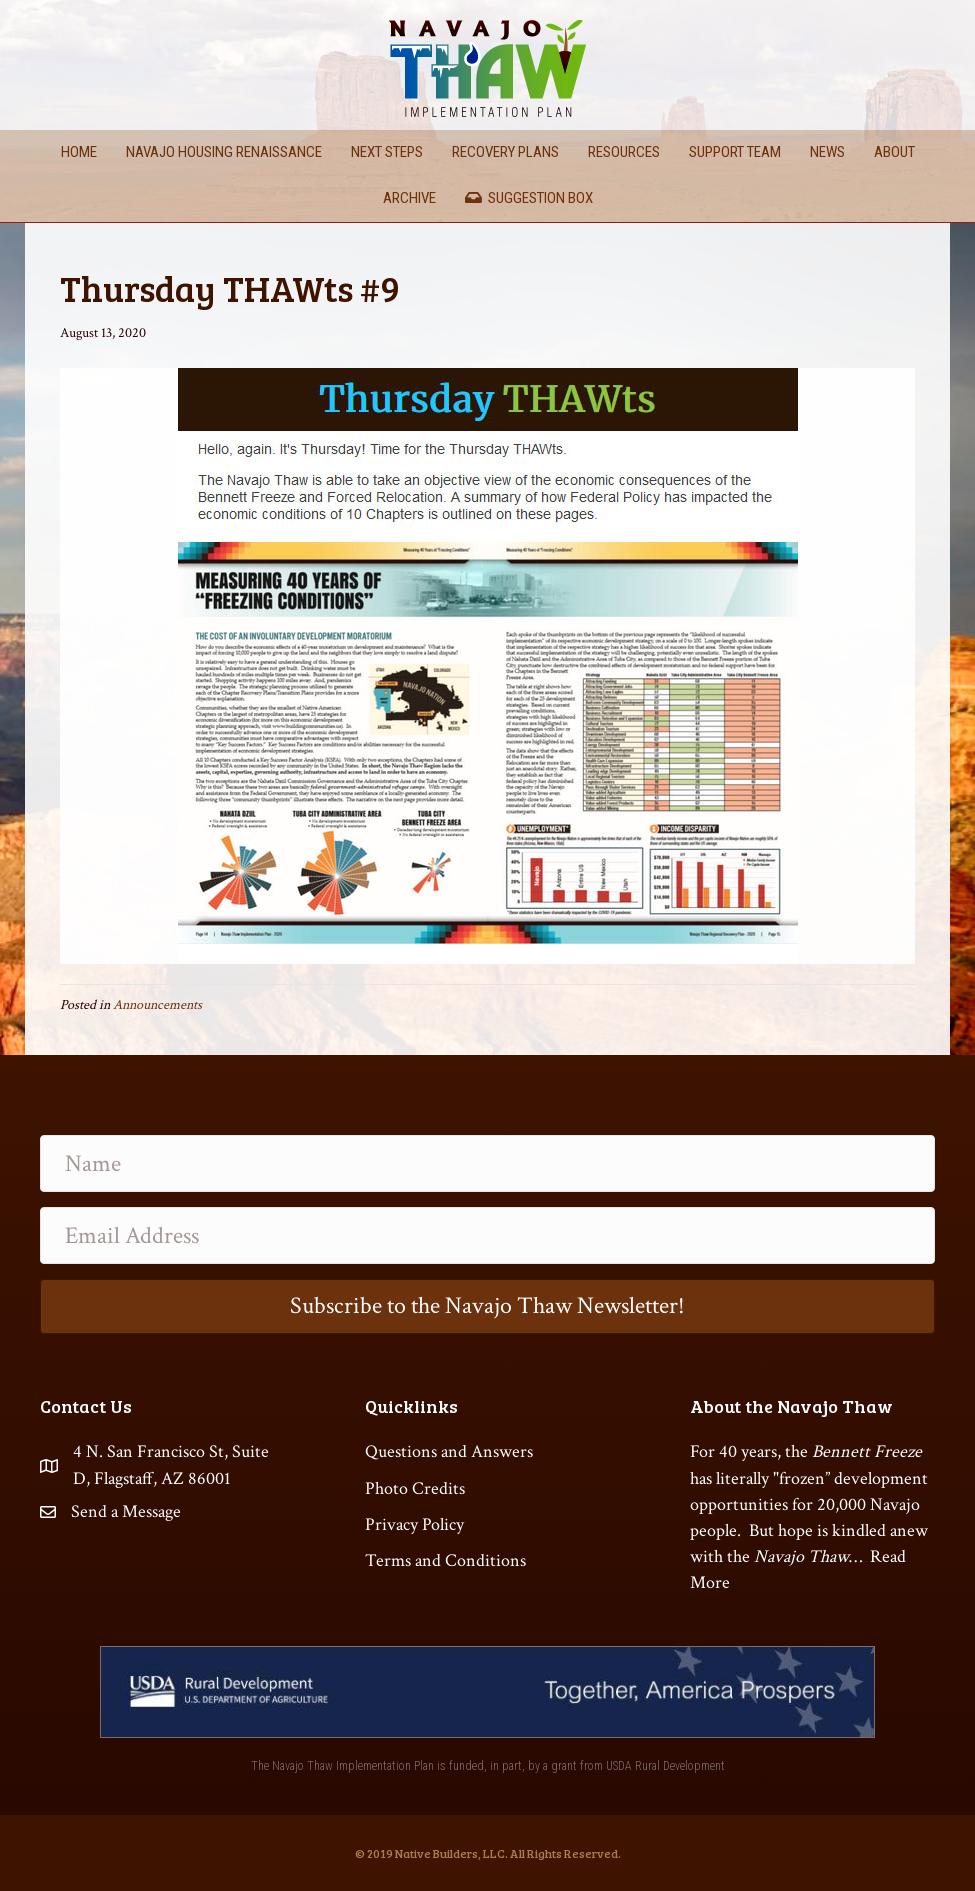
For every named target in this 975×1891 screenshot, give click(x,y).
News (827, 152)
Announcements (157, 1005)
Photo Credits (415, 1488)
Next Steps (387, 152)
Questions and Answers (449, 1451)
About (894, 152)
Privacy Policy (414, 1524)
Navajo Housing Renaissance (224, 152)
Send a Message (126, 1511)
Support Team (735, 152)
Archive (409, 198)
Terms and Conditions (445, 1560)
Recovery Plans (505, 152)
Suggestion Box (529, 198)
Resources (624, 152)
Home (79, 152)
